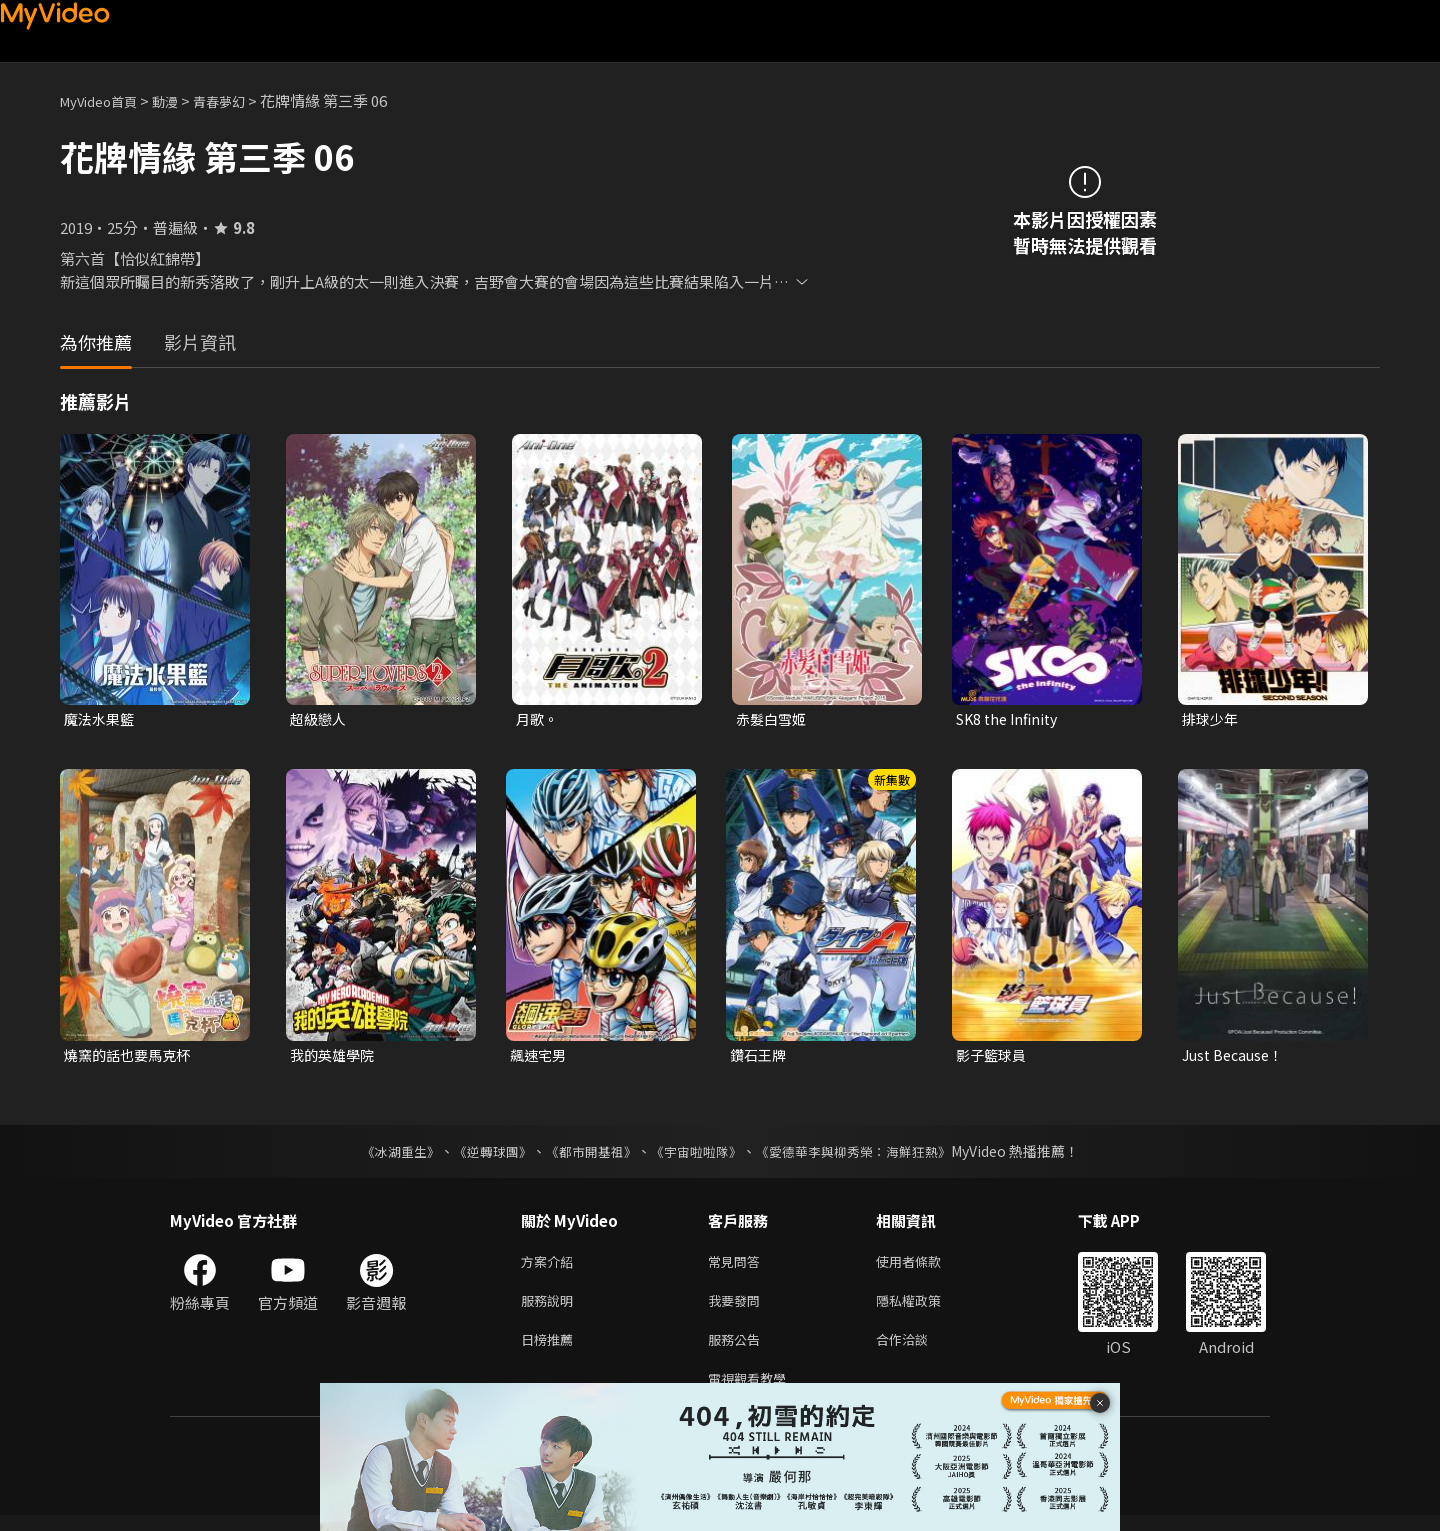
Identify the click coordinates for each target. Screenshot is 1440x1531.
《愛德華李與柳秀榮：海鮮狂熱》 (866, 1155)
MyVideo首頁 (105, 100)
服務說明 (551, 1308)
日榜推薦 (551, 1350)
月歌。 (538, 719)
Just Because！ (1236, 1057)
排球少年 (1212, 719)
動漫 (181, 100)
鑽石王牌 (760, 1057)
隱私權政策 (925, 1308)
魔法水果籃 (101, 719)
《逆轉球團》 (481, 1155)
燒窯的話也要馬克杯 (131, 1057)
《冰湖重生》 (383, 1155)
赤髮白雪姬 (773, 719)
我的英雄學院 (335, 1057)
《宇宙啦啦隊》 (698, 1155)
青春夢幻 (241, 100)
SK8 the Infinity (1011, 719)
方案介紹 (551, 1266)
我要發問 (738, 1308)
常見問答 (738, 1266)
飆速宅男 (540, 1057)
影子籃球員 (993, 1057)
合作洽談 (918, 1350)
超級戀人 (320, 719)
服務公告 (738, 1350)
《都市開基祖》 (586, 1155)
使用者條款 (925, 1266)
